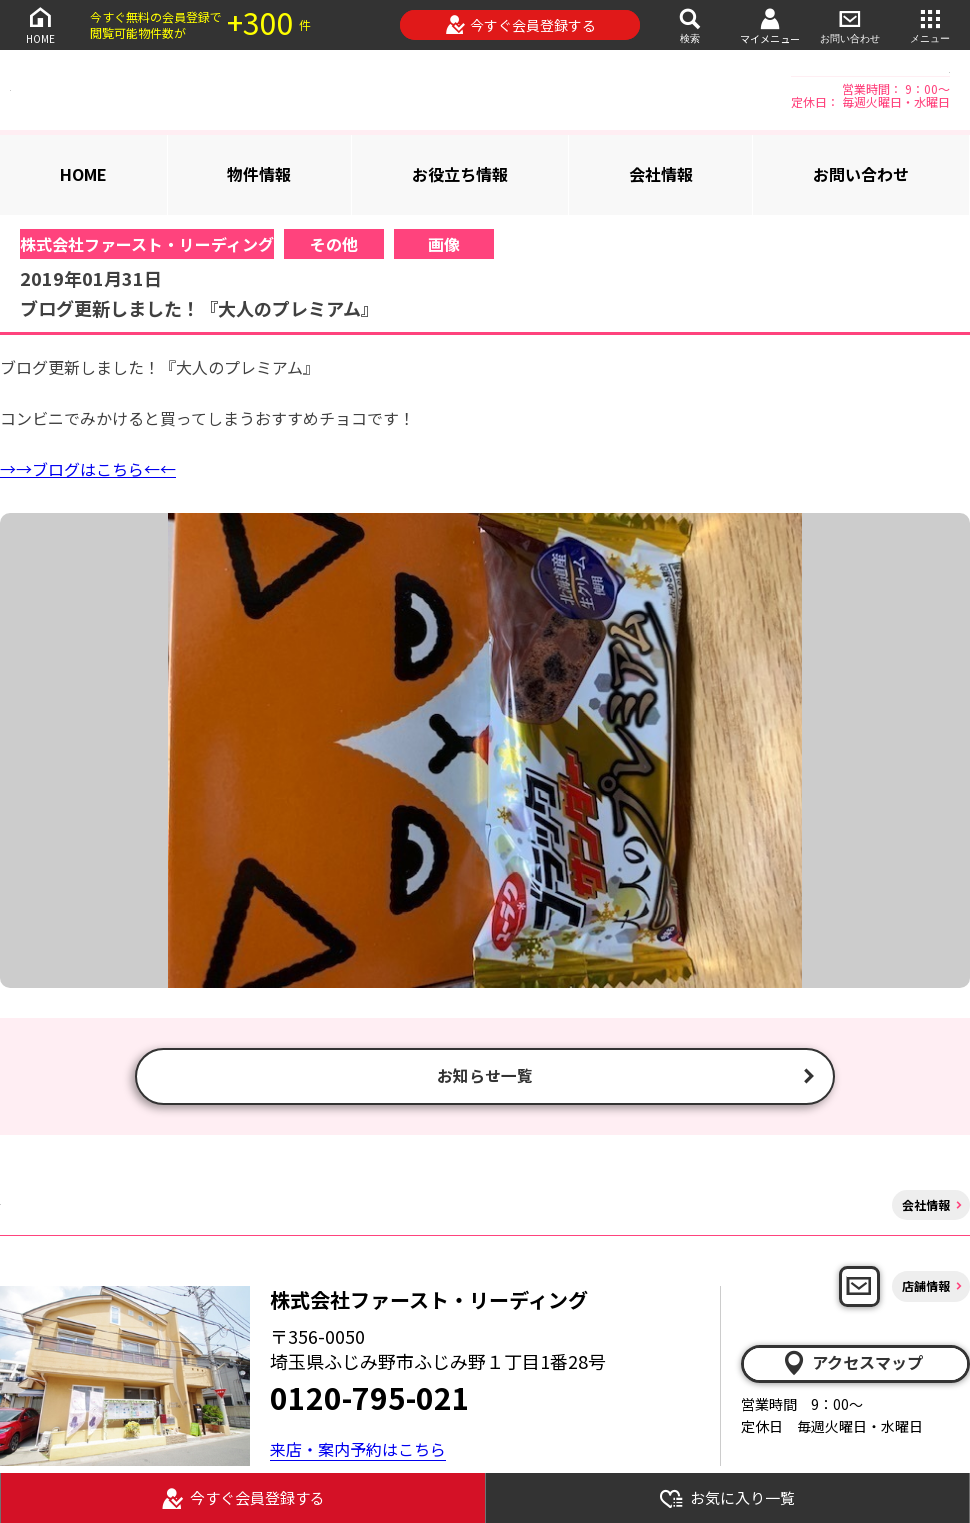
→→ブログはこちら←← (88, 469)
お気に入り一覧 (727, 1498)
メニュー (930, 24)
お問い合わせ (850, 24)
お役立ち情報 (460, 174)
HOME (40, 24)
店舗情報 (926, 1289)
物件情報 (259, 174)
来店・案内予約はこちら (358, 1452)
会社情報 (661, 174)
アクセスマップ (852, 1366)
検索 (690, 24)
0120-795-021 (370, 1401)
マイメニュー (770, 25)
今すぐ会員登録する (520, 25)
